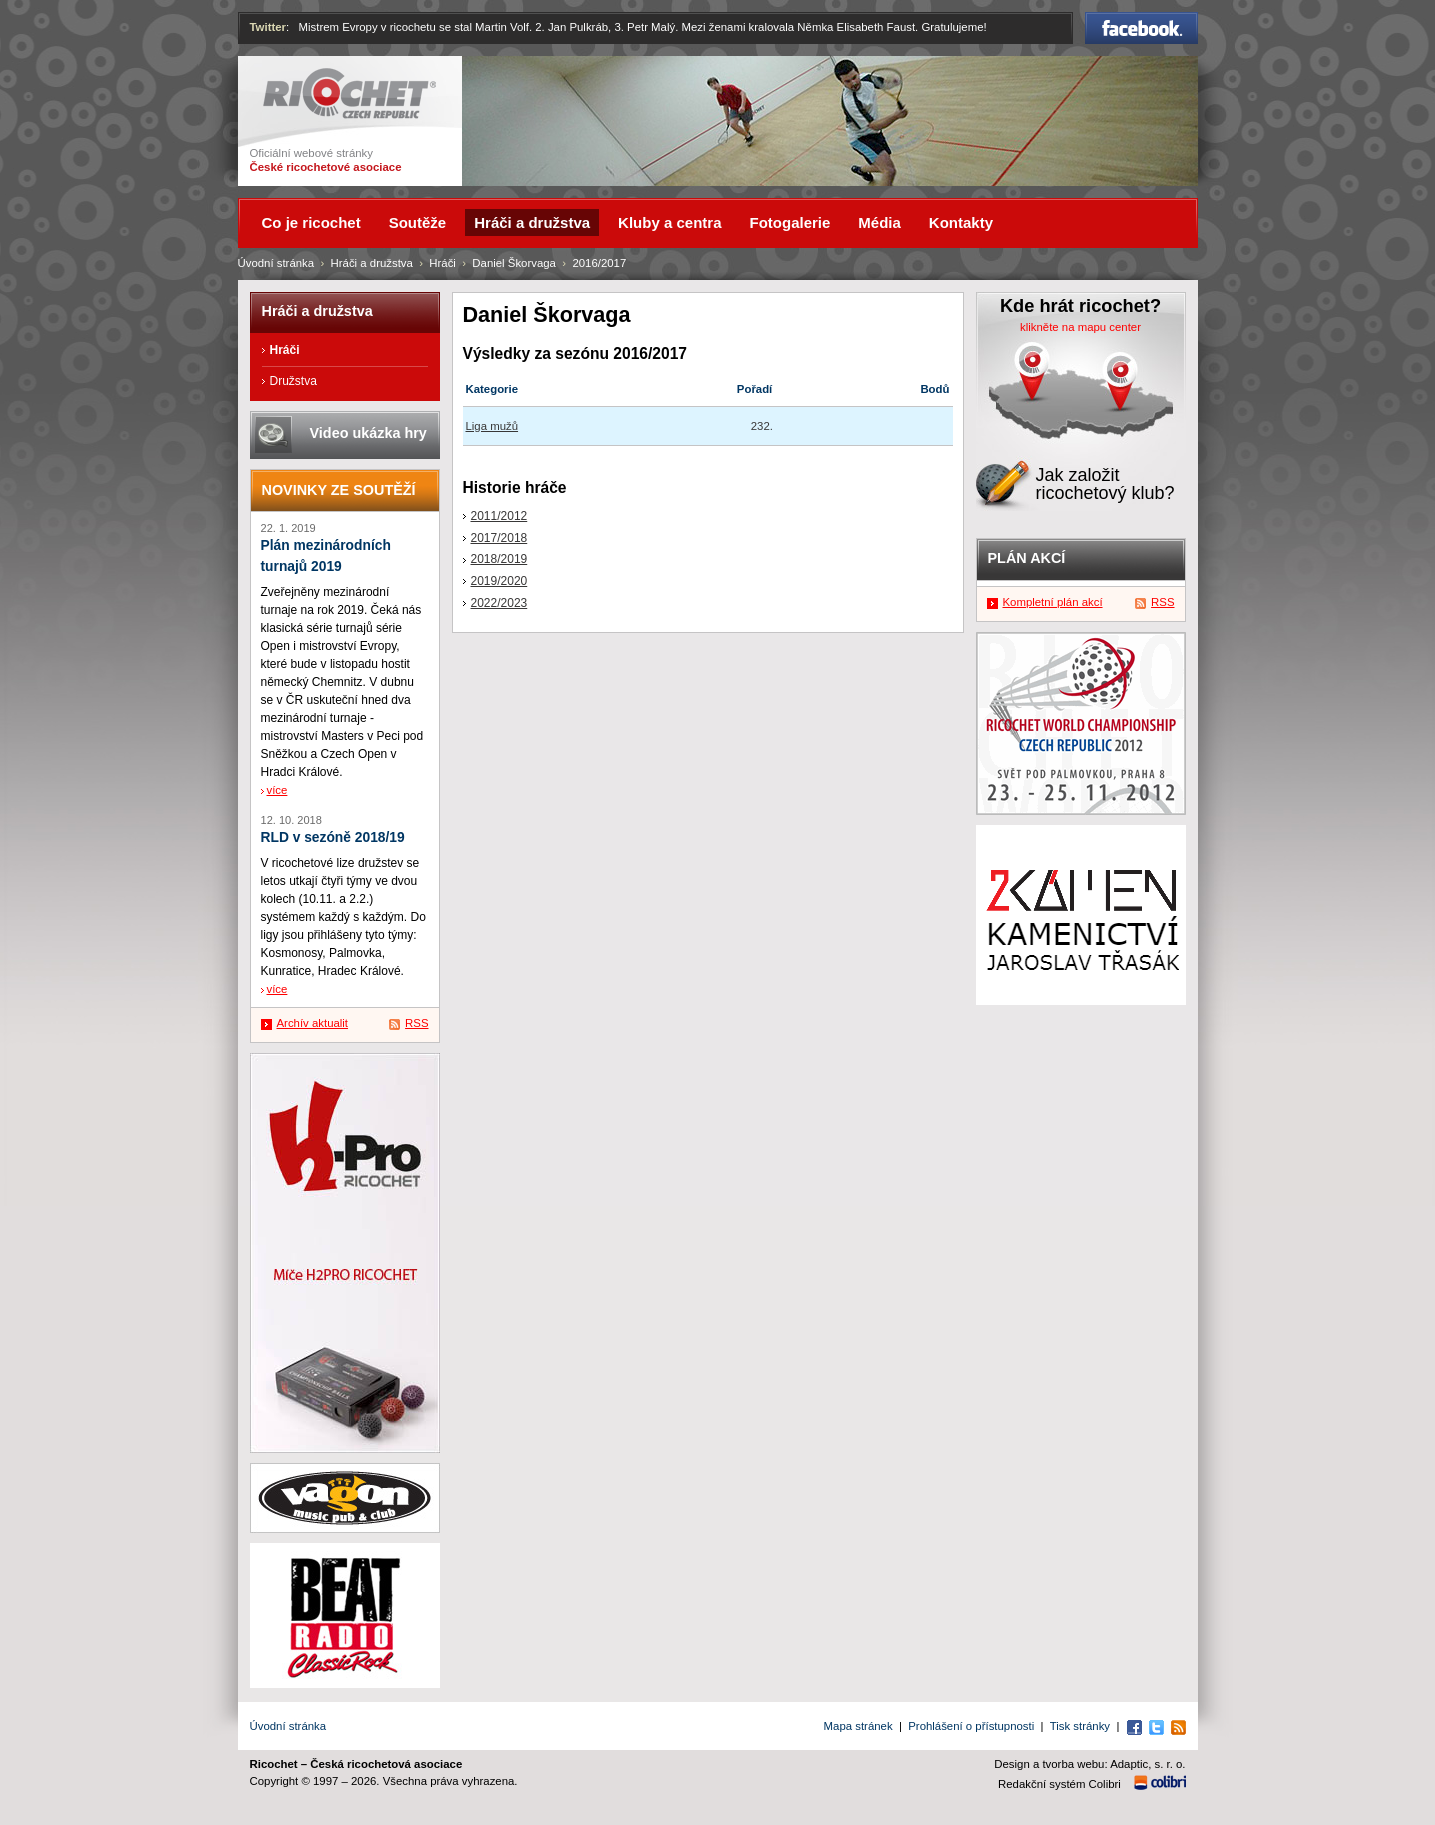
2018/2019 (499, 559)
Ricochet (349, 93)
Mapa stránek (858, 1726)
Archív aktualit (313, 1023)
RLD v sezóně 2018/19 (333, 837)
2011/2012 (499, 516)
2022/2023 (499, 603)
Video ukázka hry (368, 433)
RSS (416, 1023)
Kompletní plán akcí (1053, 602)
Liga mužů (492, 426)
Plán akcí (1027, 558)
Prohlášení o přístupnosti (971, 1726)
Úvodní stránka (276, 263)
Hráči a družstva (372, 263)
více (277, 790)
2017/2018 (499, 538)
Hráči (442, 263)
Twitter (268, 27)
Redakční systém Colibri (1059, 1784)
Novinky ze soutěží (339, 490)
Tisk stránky (1080, 1726)
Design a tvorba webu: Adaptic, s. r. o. (1089, 1764)
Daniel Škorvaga (514, 263)
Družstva (293, 381)
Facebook (1141, 28)
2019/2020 (499, 581)
